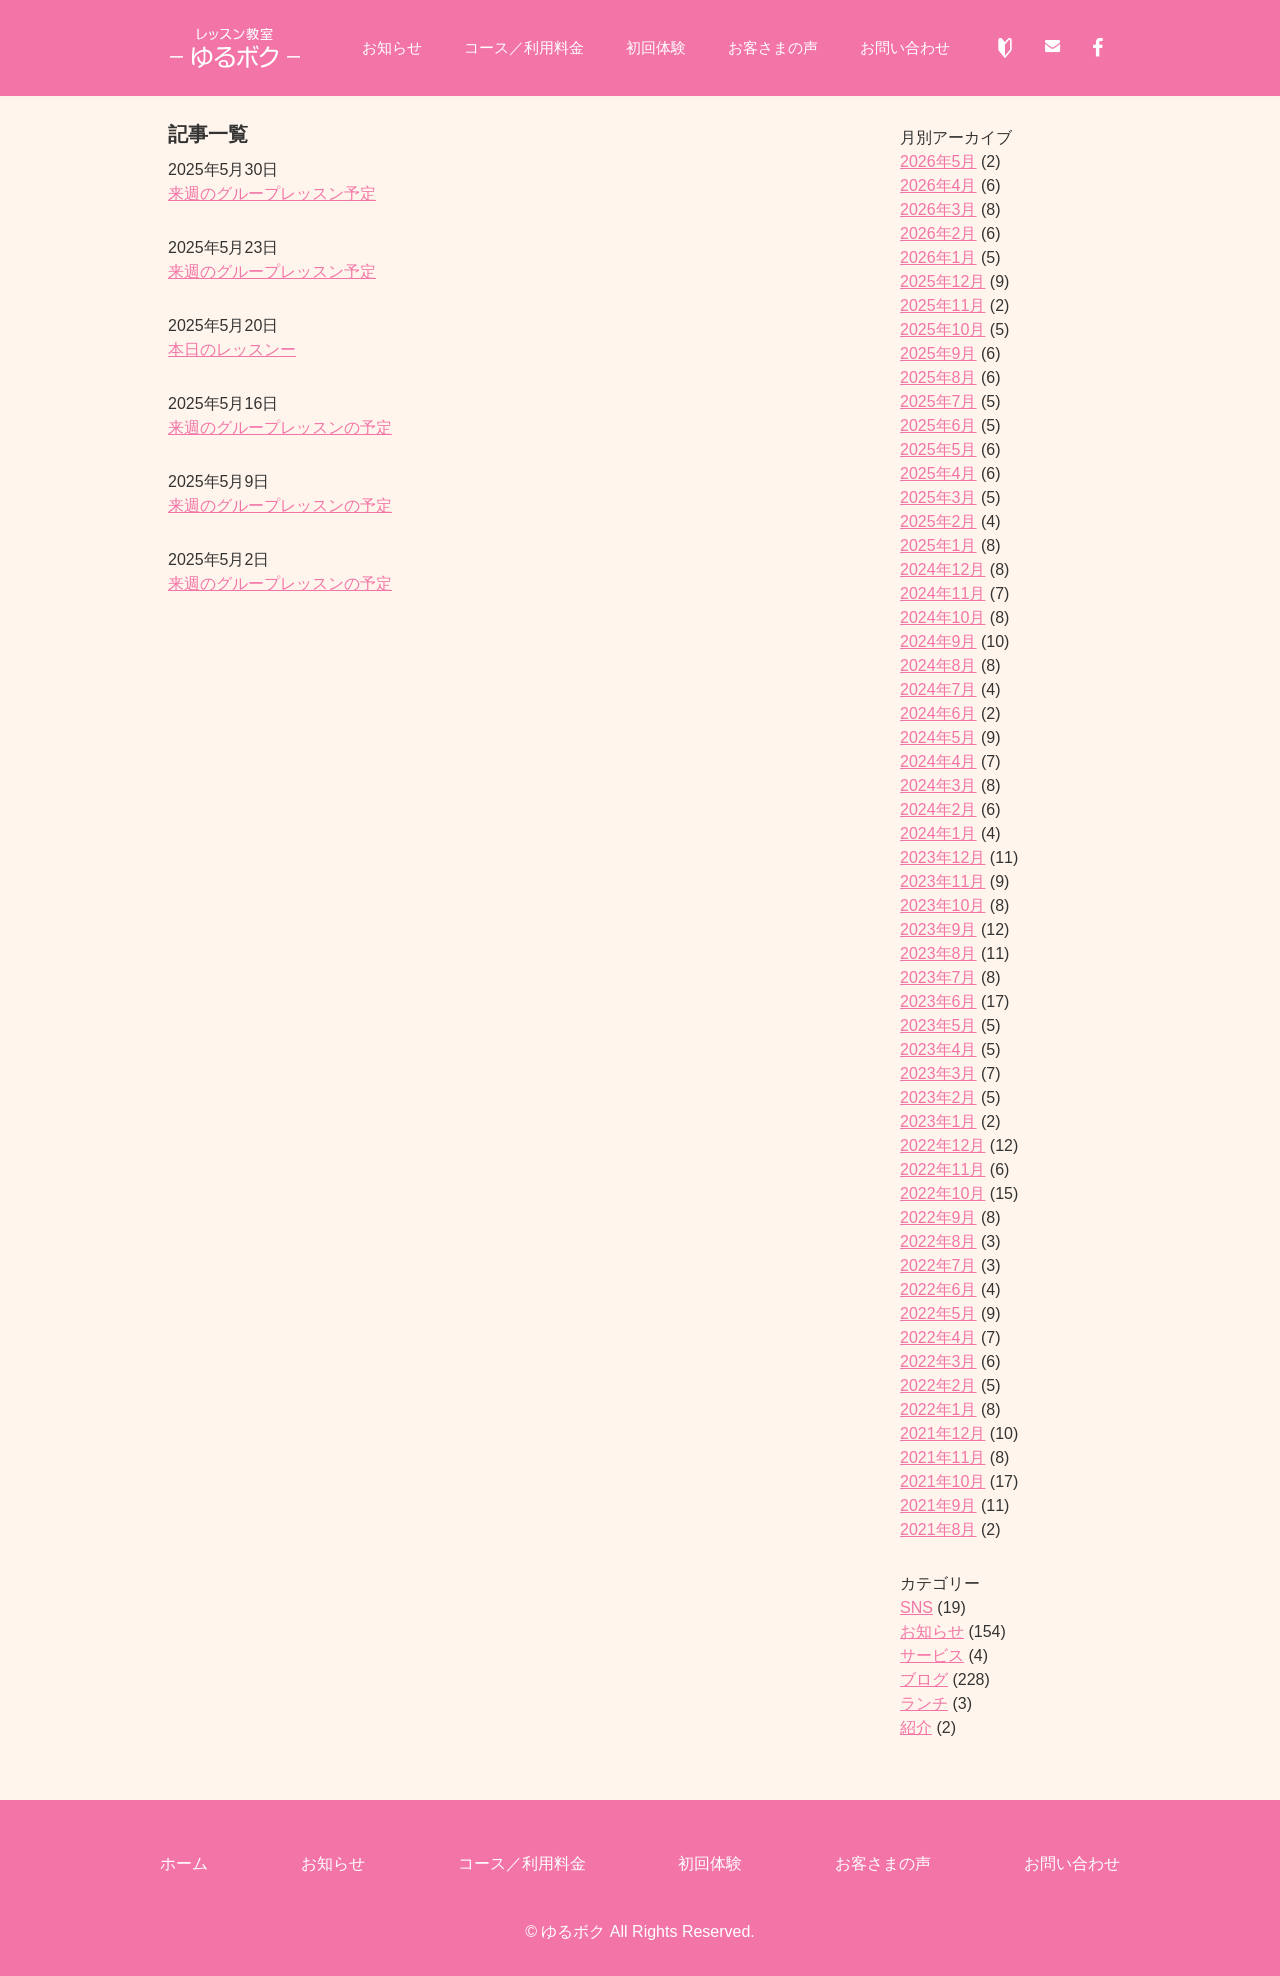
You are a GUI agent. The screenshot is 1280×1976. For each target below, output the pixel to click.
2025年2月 (938, 521)
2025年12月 (942, 281)
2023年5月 (938, 1025)
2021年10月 (942, 1481)
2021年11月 (942, 1457)
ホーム (184, 1863)
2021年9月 (938, 1505)
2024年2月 (938, 809)
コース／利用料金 (518, 48)
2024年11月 (942, 593)
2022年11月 (942, 1169)
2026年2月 (938, 233)
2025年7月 (938, 401)
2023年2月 (938, 1097)
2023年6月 (938, 1001)
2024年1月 (938, 833)
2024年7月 (938, 689)
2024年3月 (938, 785)
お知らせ (380, 48)
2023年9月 (938, 929)
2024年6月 (938, 713)
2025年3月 (938, 497)
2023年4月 (938, 1049)
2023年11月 (942, 881)
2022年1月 (938, 1409)
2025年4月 (938, 473)
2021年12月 (942, 1433)
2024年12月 (942, 569)
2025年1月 (938, 545)
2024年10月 (942, 617)
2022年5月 (938, 1313)
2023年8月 (938, 953)
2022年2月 (938, 1385)
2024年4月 (938, 761)
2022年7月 (938, 1265)
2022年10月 (942, 1193)
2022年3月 (938, 1361)
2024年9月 (938, 641)
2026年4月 (938, 185)
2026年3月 (938, 209)
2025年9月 (938, 353)
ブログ (924, 1679)
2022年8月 (938, 1241)
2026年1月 (938, 257)
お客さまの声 (778, 48)
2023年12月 (942, 857)
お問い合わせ (916, 48)
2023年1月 (938, 1121)
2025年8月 (938, 377)
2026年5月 (938, 161)
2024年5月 (938, 737)
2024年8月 (938, 665)
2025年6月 (938, 425)
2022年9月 (938, 1217)
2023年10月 (942, 905)
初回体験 (656, 48)
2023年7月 (938, 977)
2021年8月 (938, 1529)
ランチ (924, 1703)
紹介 (916, 1727)
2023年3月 (938, 1073)
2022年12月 (942, 1145)
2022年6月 (938, 1289)
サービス (932, 1655)
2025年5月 (938, 449)
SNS (916, 1607)
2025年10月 (942, 329)
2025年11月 (942, 305)
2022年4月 (938, 1337)
